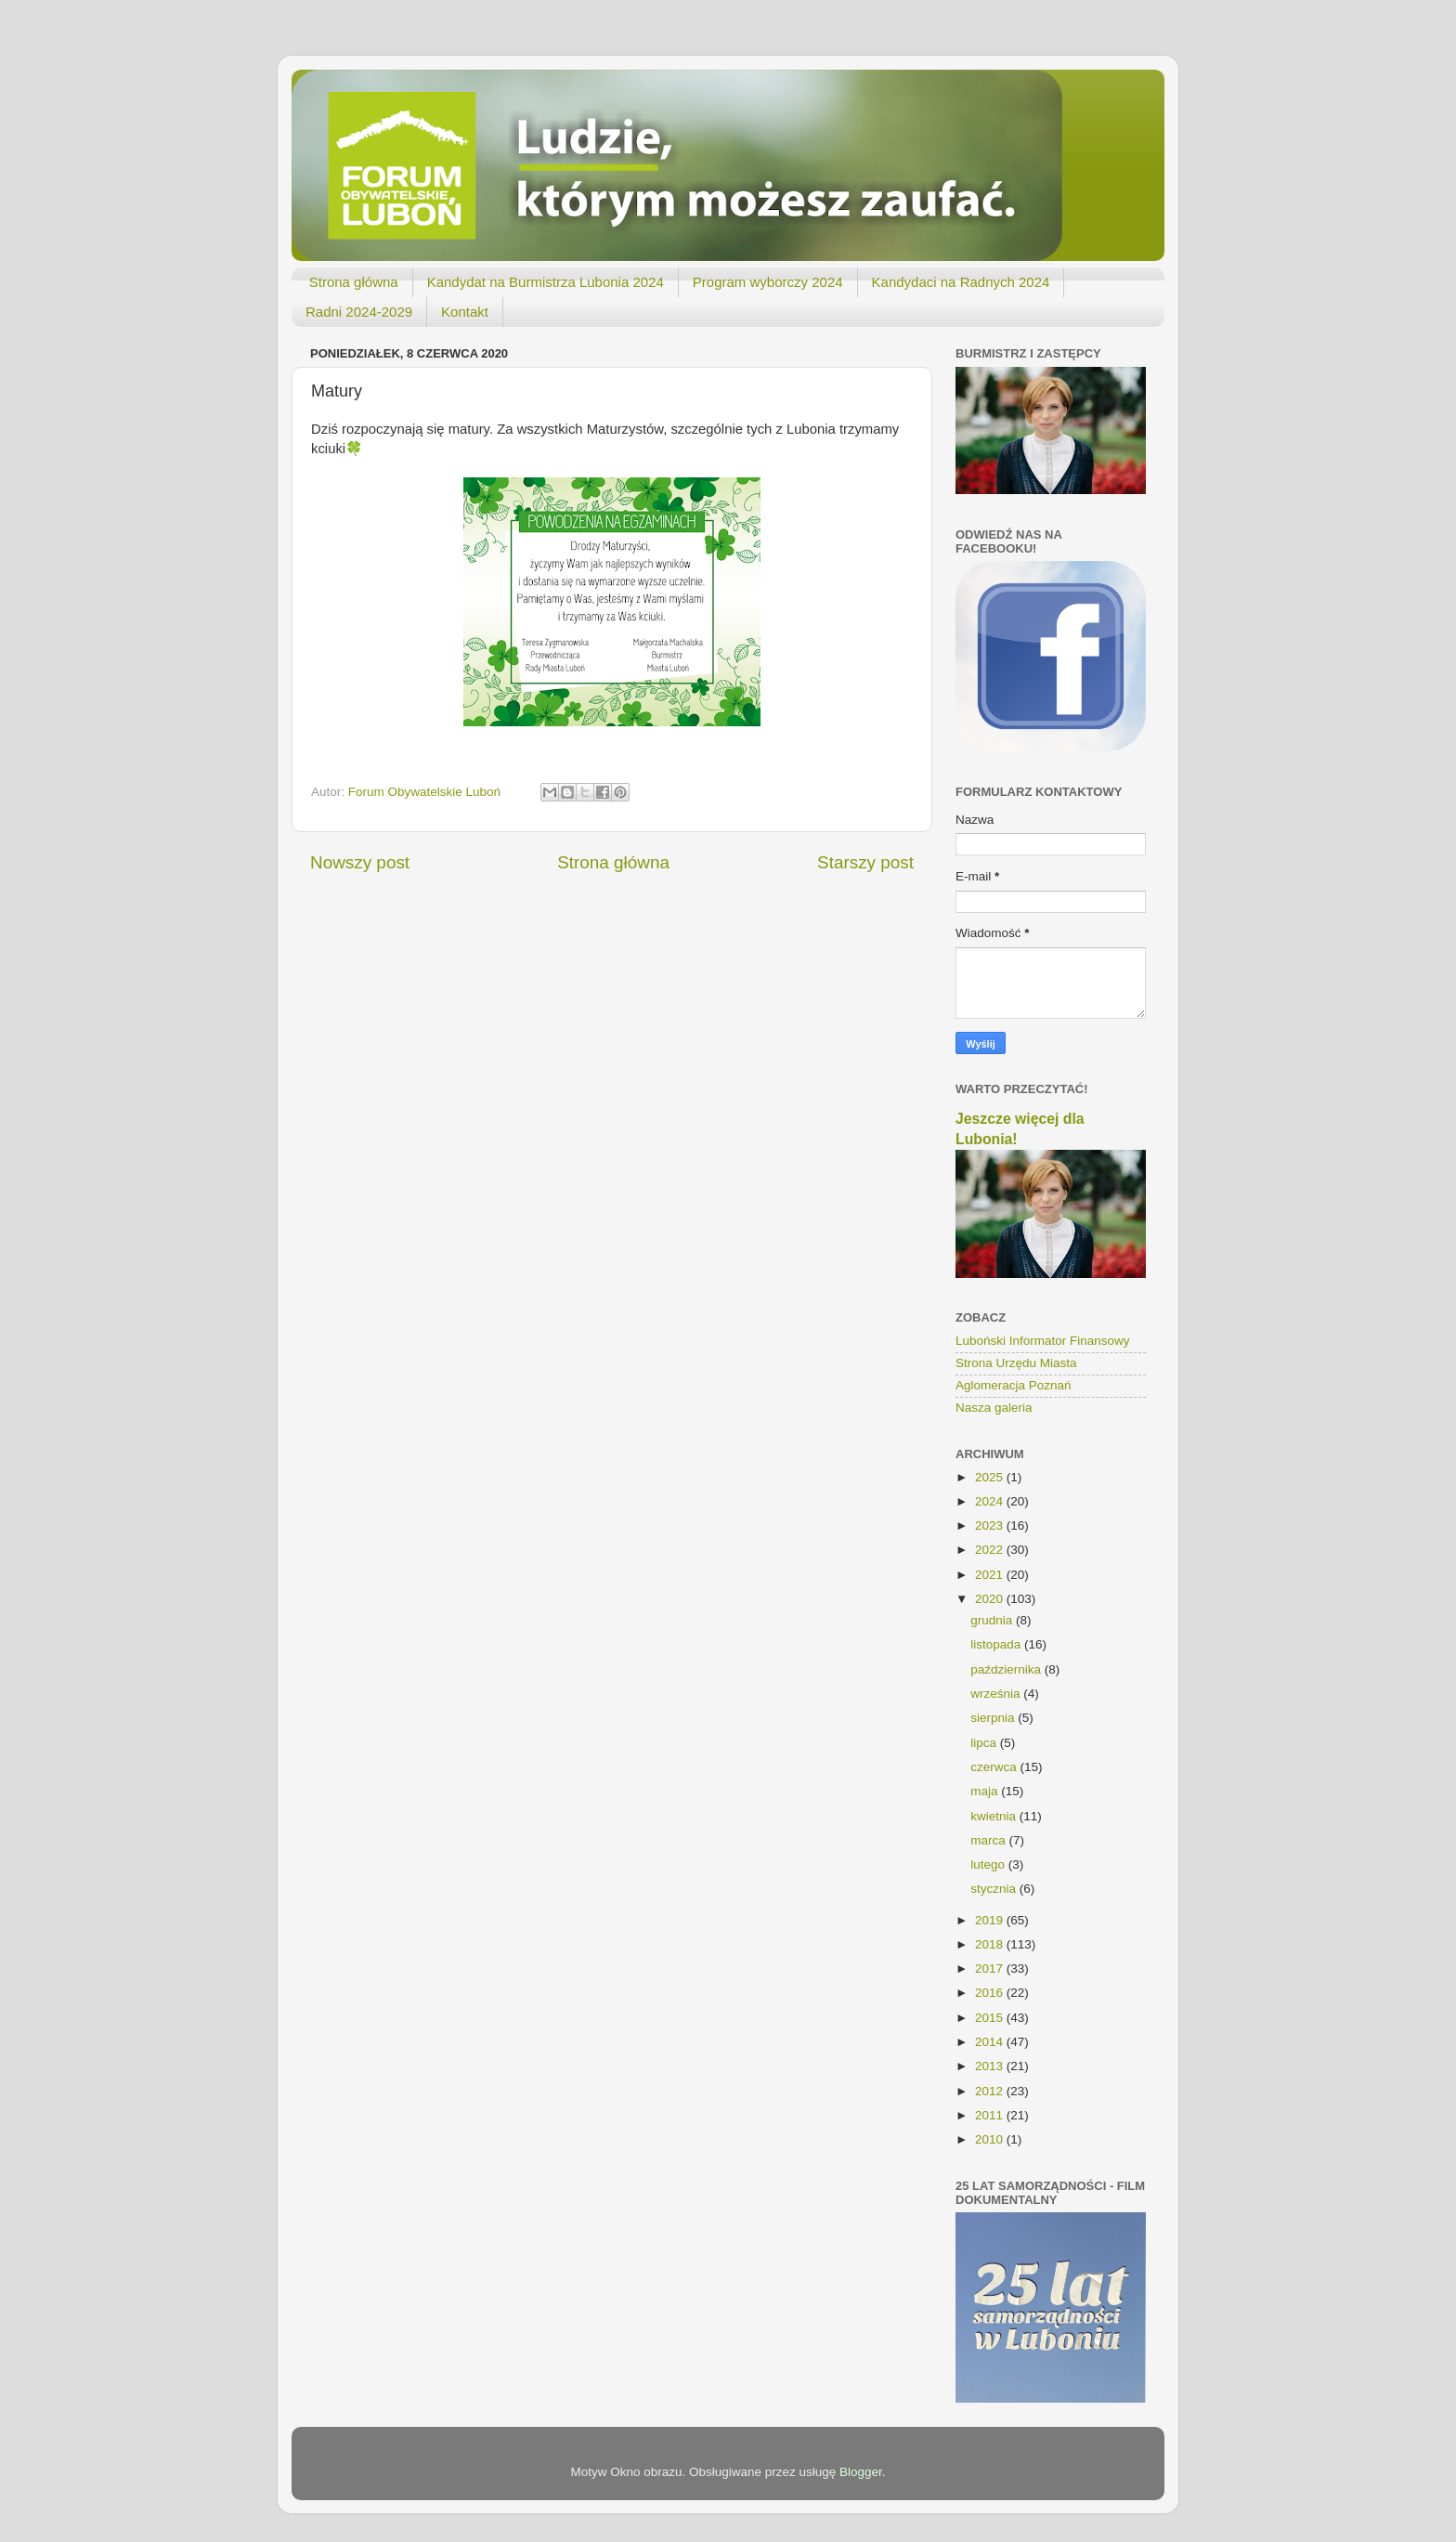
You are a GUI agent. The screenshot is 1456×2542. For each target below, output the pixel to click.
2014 (991, 2042)
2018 (991, 1944)
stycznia (995, 1889)
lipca (985, 1743)
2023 (991, 1525)
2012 (991, 2091)
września (996, 1694)
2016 (991, 1993)
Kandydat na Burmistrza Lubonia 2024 (545, 282)
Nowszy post (360, 862)
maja (985, 1791)
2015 (991, 2018)
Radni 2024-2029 (359, 311)
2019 (991, 1920)
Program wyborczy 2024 (768, 282)
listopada (997, 1644)
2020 (991, 1599)
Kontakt (464, 311)
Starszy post (865, 862)
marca (989, 1840)
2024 (991, 1501)
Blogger (860, 2472)
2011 (991, 2115)
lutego (989, 1864)
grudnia (993, 1620)
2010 (991, 2139)
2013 (991, 2066)
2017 (991, 1968)
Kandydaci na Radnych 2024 (961, 282)
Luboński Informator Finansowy (1043, 1341)
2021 (991, 1575)
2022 (991, 1550)
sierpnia (994, 1718)
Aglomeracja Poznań (1014, 1385)
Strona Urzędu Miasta (1016, 1363)
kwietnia (995, 1816)
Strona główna (353, 282)
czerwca (995, 1767)
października (1007, 1669)
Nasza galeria (994, 1407)
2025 (991, 1477)
